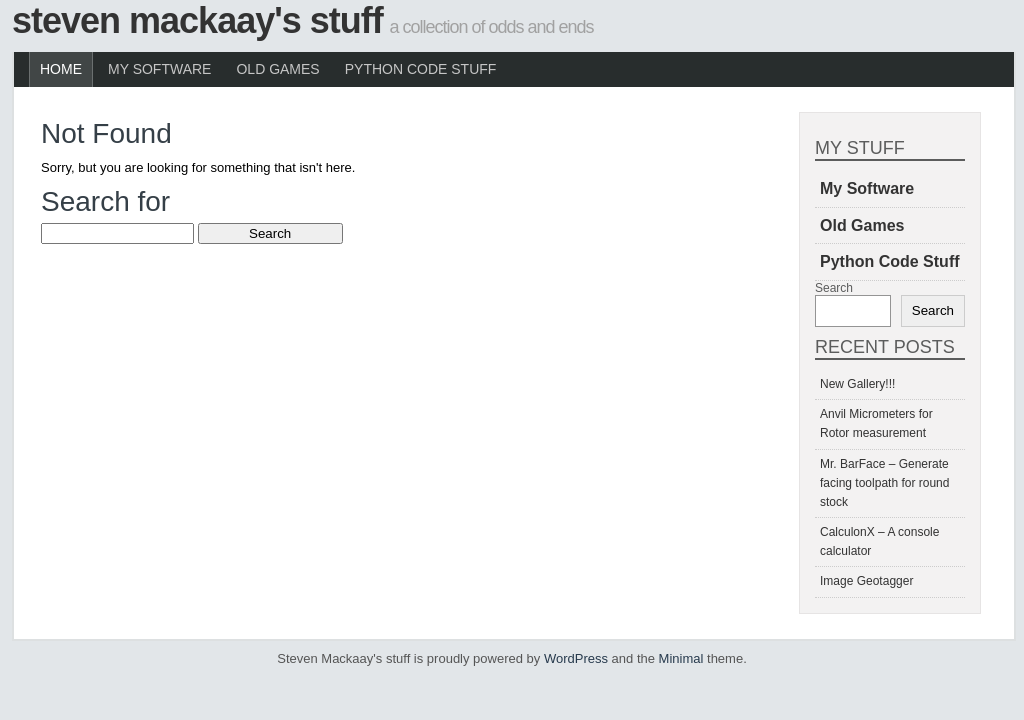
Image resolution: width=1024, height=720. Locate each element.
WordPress (576, 658)
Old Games (277, 69)
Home (61, 69)
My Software (159, 69)
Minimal (681, 658)
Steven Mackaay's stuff (197, 20)
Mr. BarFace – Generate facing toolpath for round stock (884, 483)
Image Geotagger (866, 581)
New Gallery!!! (857, 384)
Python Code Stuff (421, 69)
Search (834, 288)
